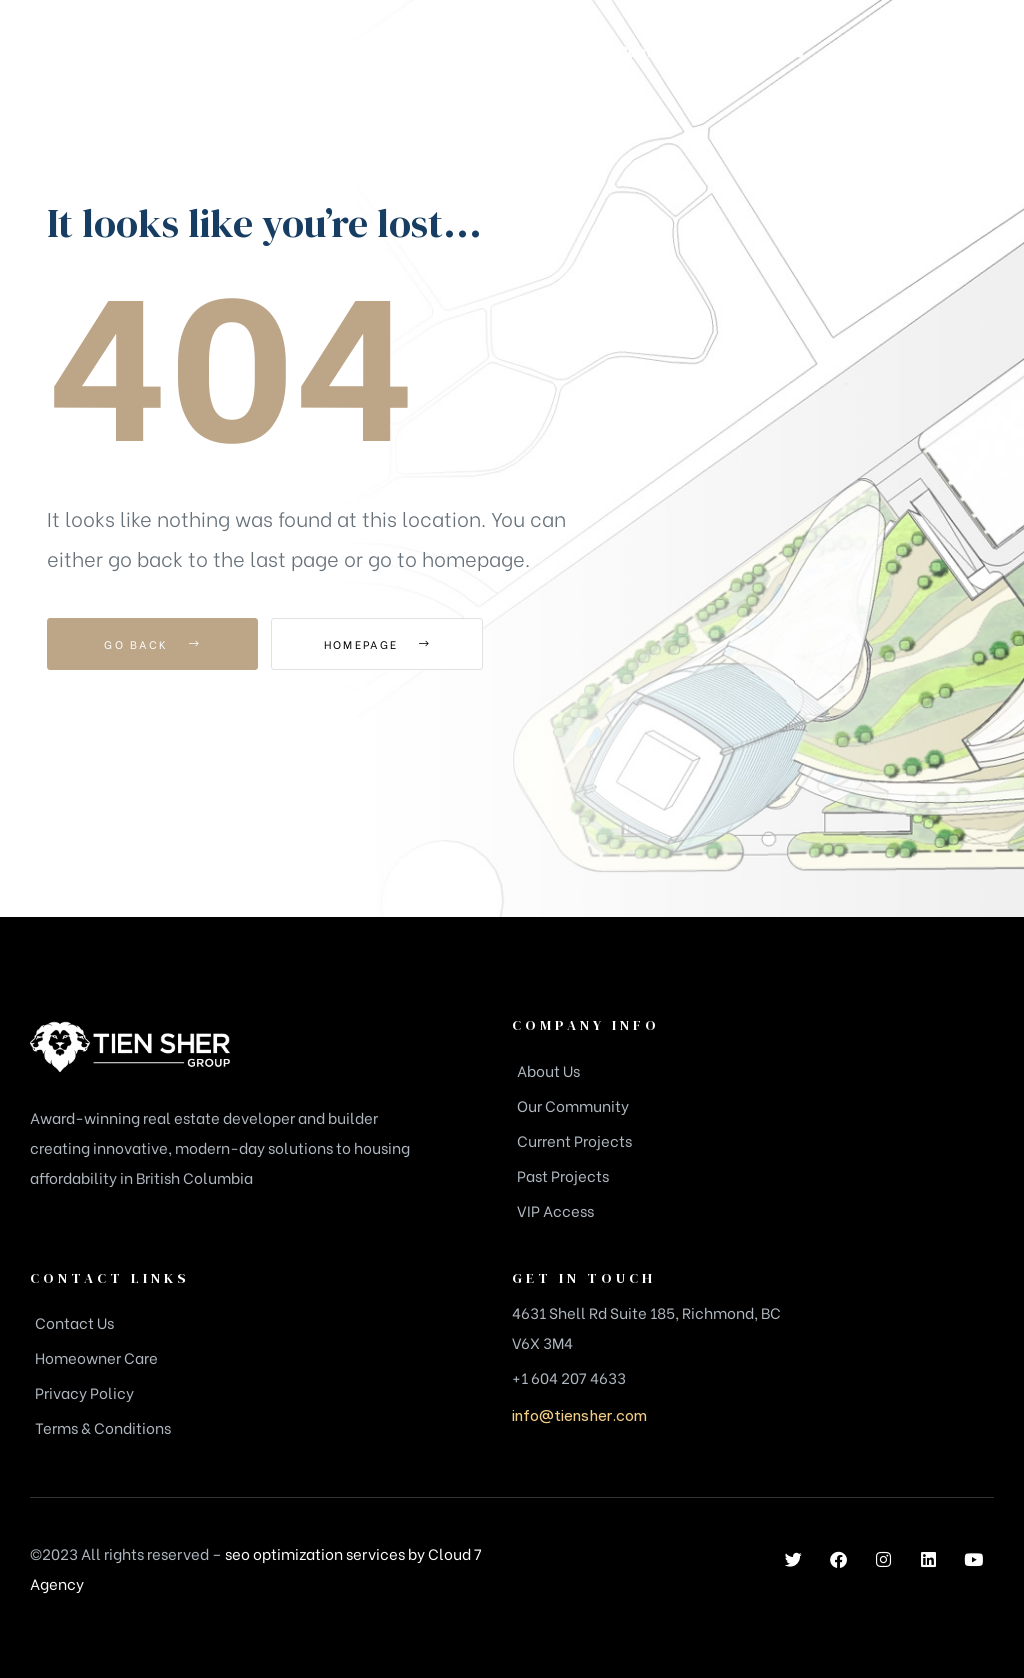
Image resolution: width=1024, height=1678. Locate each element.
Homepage (381, 644)
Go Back (152, 644)
